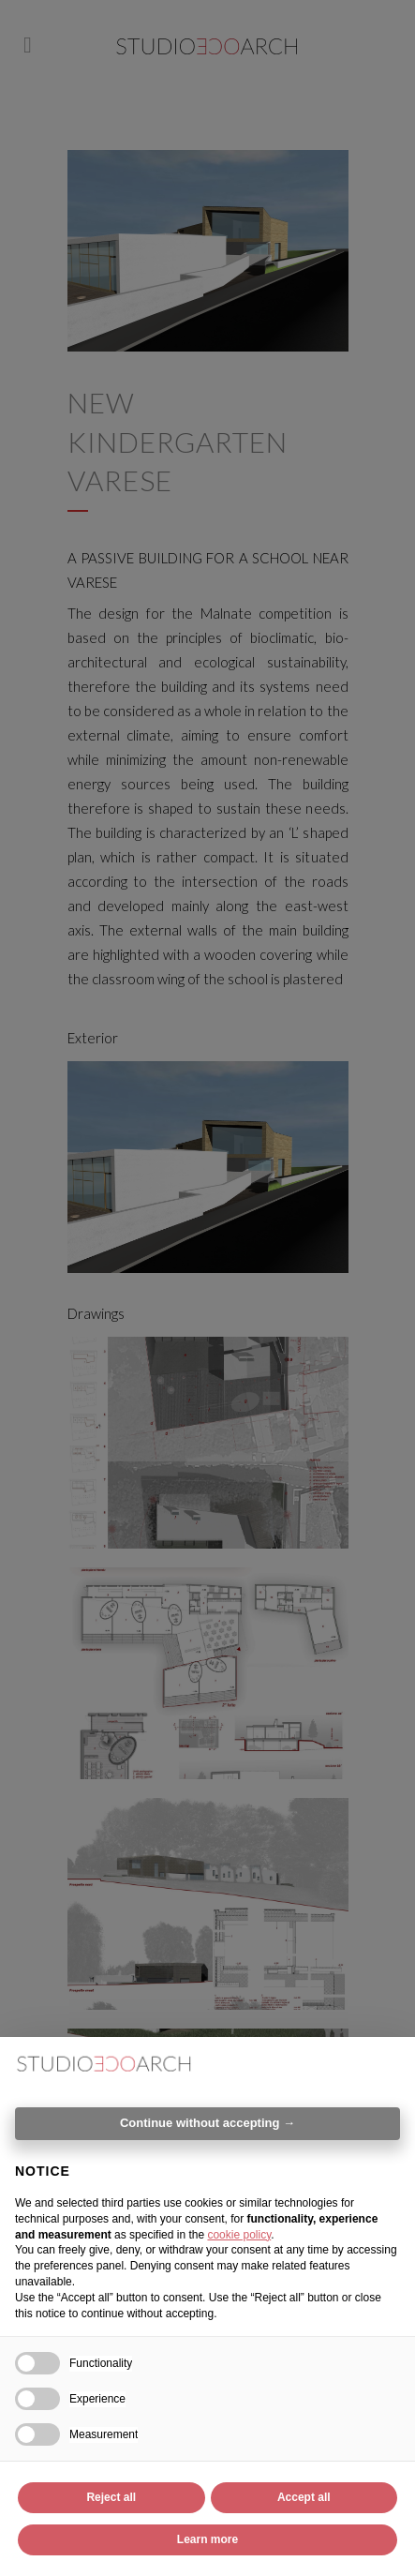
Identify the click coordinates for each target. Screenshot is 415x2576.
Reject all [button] (111, 2497)
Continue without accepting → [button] (207, 2123)
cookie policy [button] (239, 2234)
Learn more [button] (207, 2539)
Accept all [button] (304, 2497)
